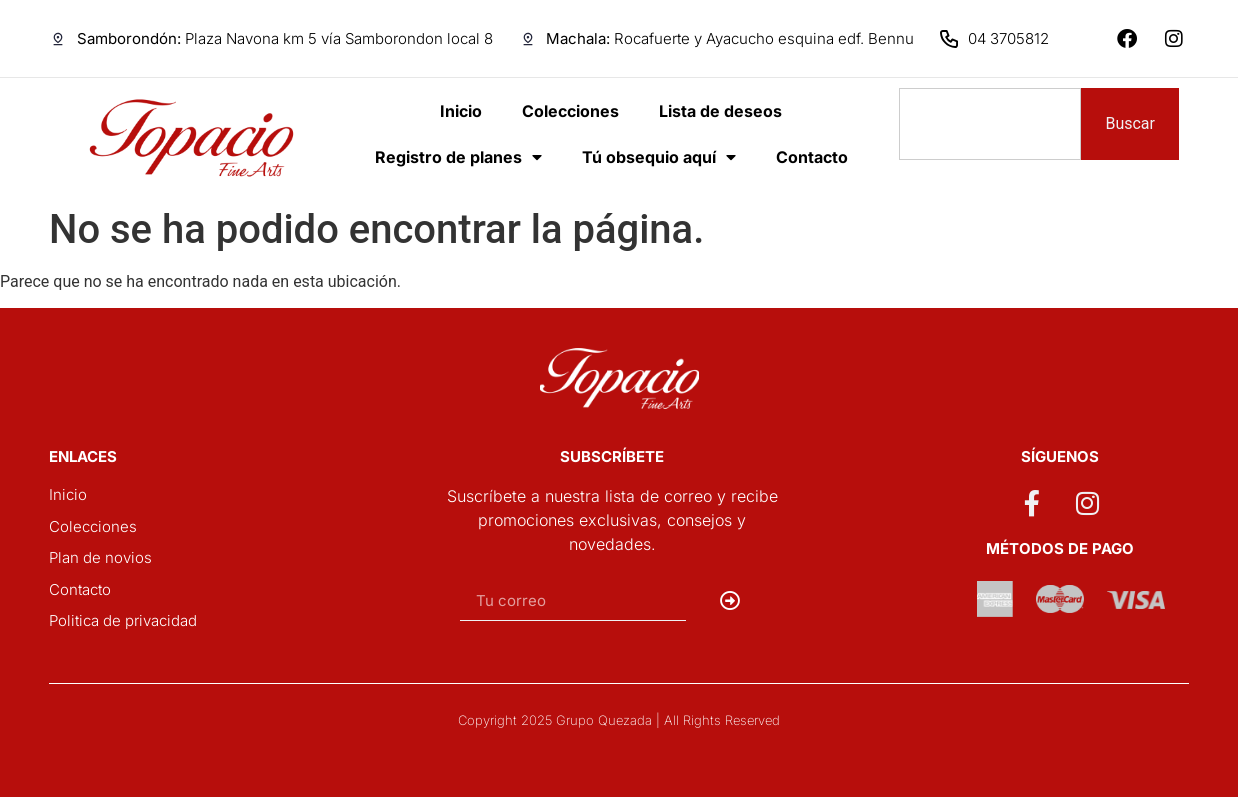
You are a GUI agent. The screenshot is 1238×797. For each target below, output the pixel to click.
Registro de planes (458, 157)
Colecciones (570, 111)
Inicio (461, 111)
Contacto (812, 157)
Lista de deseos (720, 111)
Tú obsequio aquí (659, 157)
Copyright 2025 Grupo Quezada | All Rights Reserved (619, 720)
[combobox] (990, 124)
